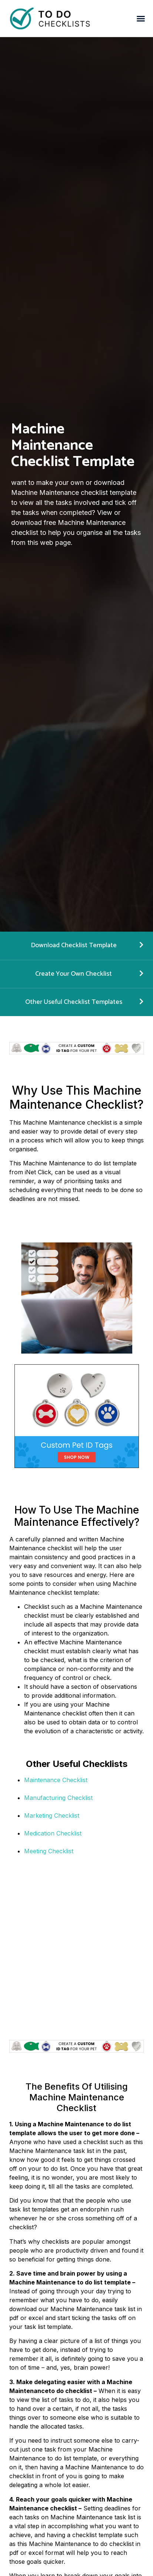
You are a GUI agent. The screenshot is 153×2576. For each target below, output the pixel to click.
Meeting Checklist (48, 1851)
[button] (140, 18)
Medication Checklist (53, 1833)
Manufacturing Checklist (58, 1797)
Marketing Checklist (51, 1815)
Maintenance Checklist (55, 1780)
